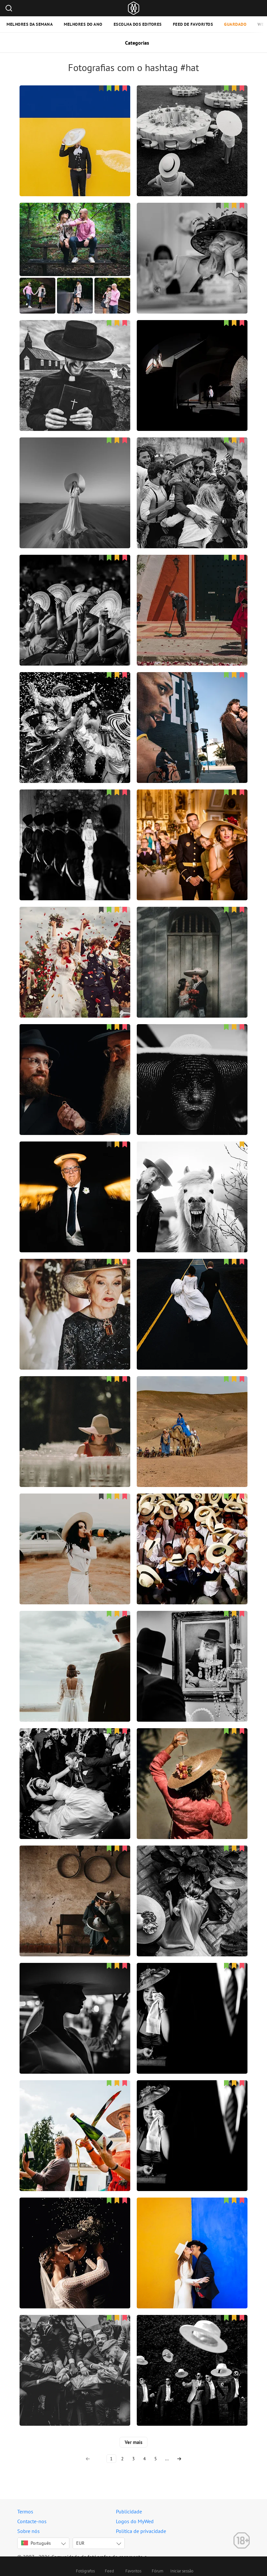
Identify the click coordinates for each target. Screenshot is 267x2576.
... (167, 2459)
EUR (80, 2543)
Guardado (235, 24)
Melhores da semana (30, 24)
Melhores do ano (83, 24)
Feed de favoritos (193, 24)
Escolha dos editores (138, 24)
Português (36, 2543)
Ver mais (133, 2442)
